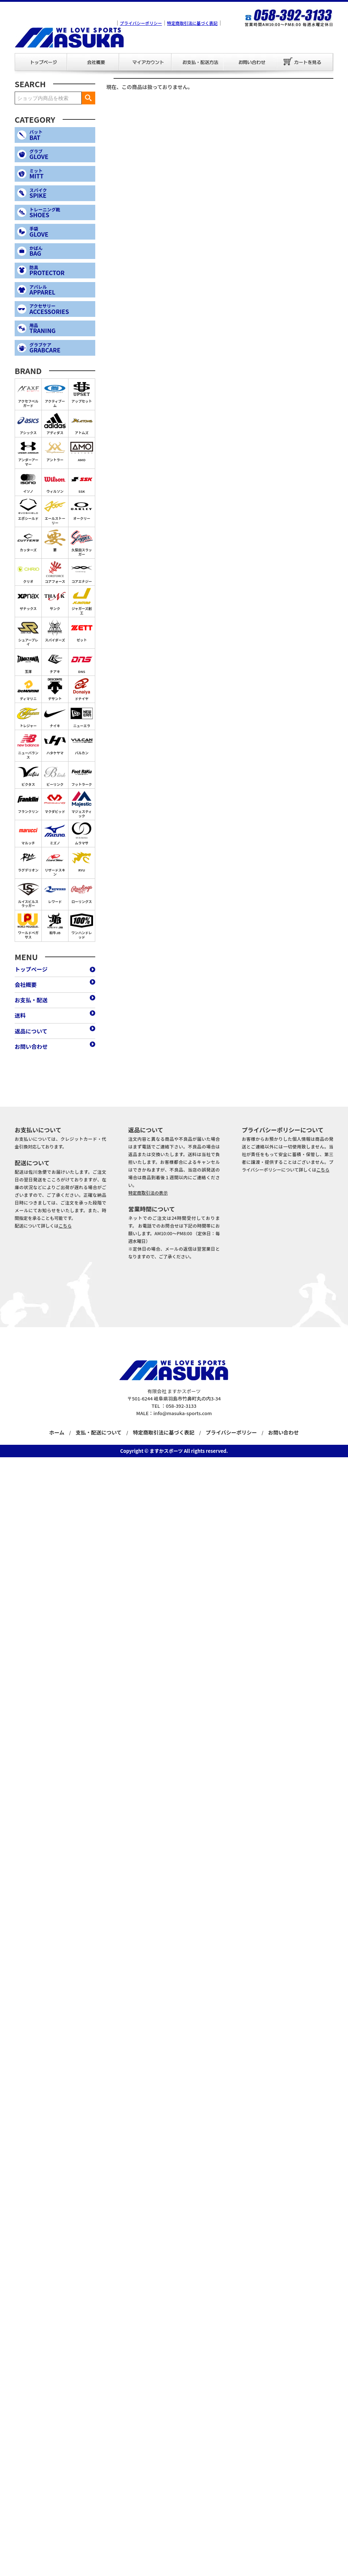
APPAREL (61, 290)
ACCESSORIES (61, 309)
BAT (61, 135)
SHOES (61, 212)
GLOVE (61, 154)
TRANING (61, 328)
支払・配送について (98, 1432)
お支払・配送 (31, 1000)
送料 (20, 1015)
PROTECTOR (61, 270)
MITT (61, 173)
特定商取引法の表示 (148, 1192)
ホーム (56, 1432)
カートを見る (304, 62)
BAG (61, 251)
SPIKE (61, 193)
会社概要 (26, 984)
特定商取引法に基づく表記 (192, 23)
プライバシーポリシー (141, 23)
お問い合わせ (31, 1046)
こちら (65, 1225)
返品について (31, 1031)
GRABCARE (61, 348)
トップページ (31, 969)
